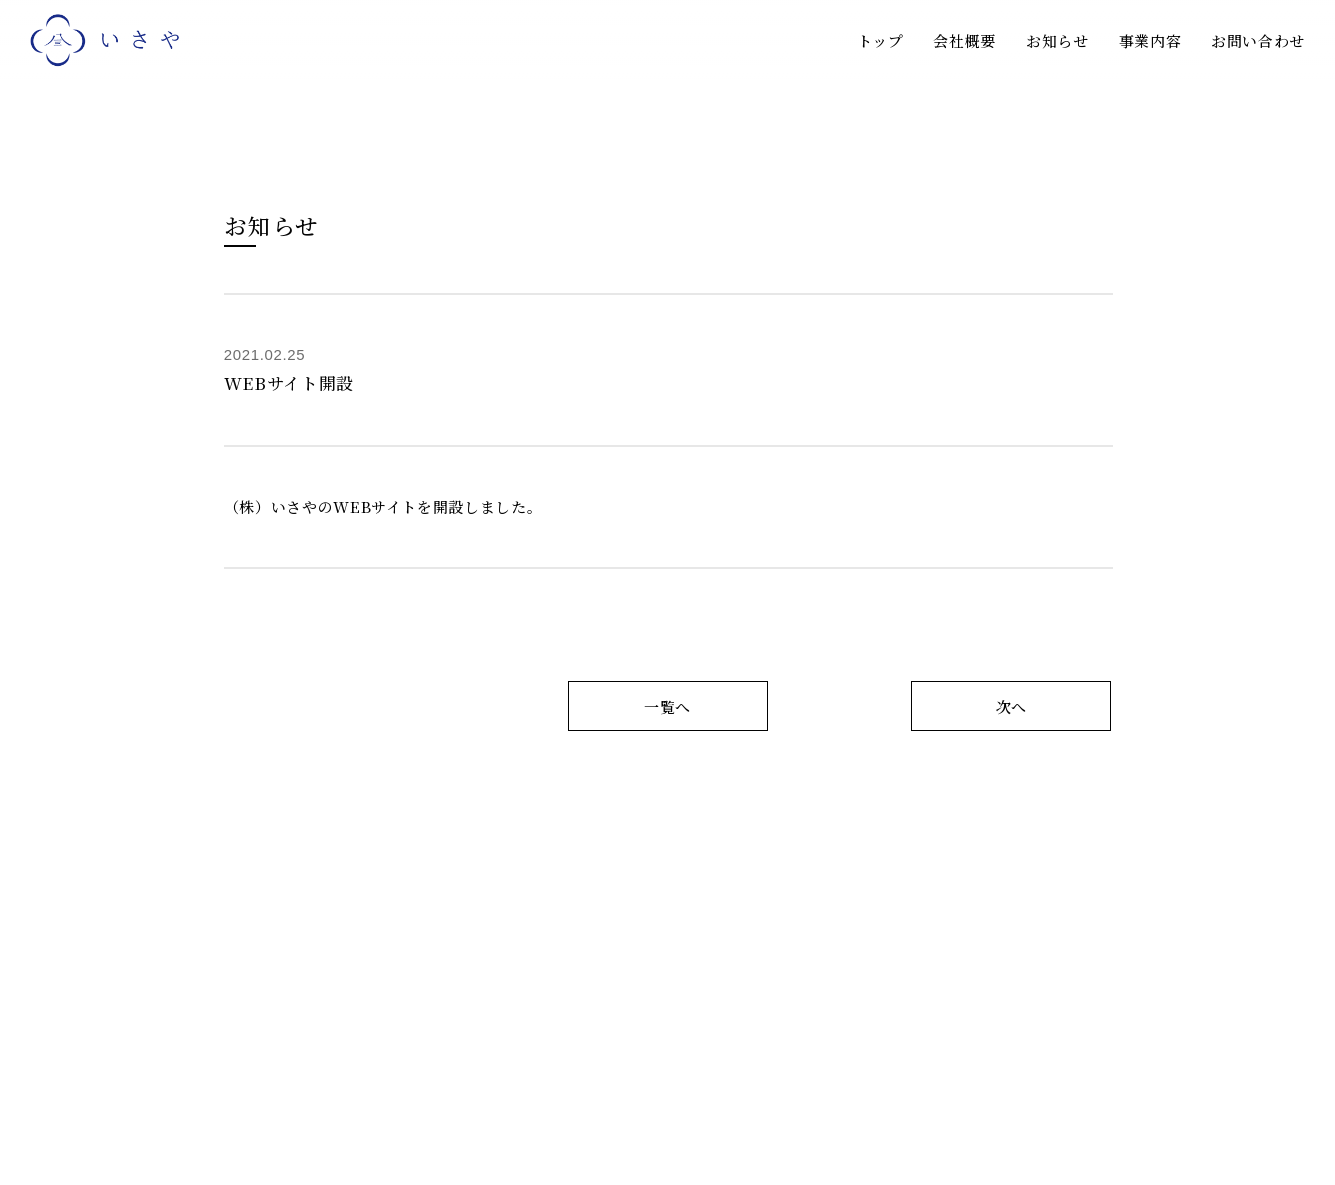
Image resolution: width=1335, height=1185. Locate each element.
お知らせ (1057, 40)
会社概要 (964, 40)
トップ (880, 40)
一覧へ (667, 706)
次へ (1011, 706)
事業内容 (1150, 40)
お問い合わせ (1258, 40)
